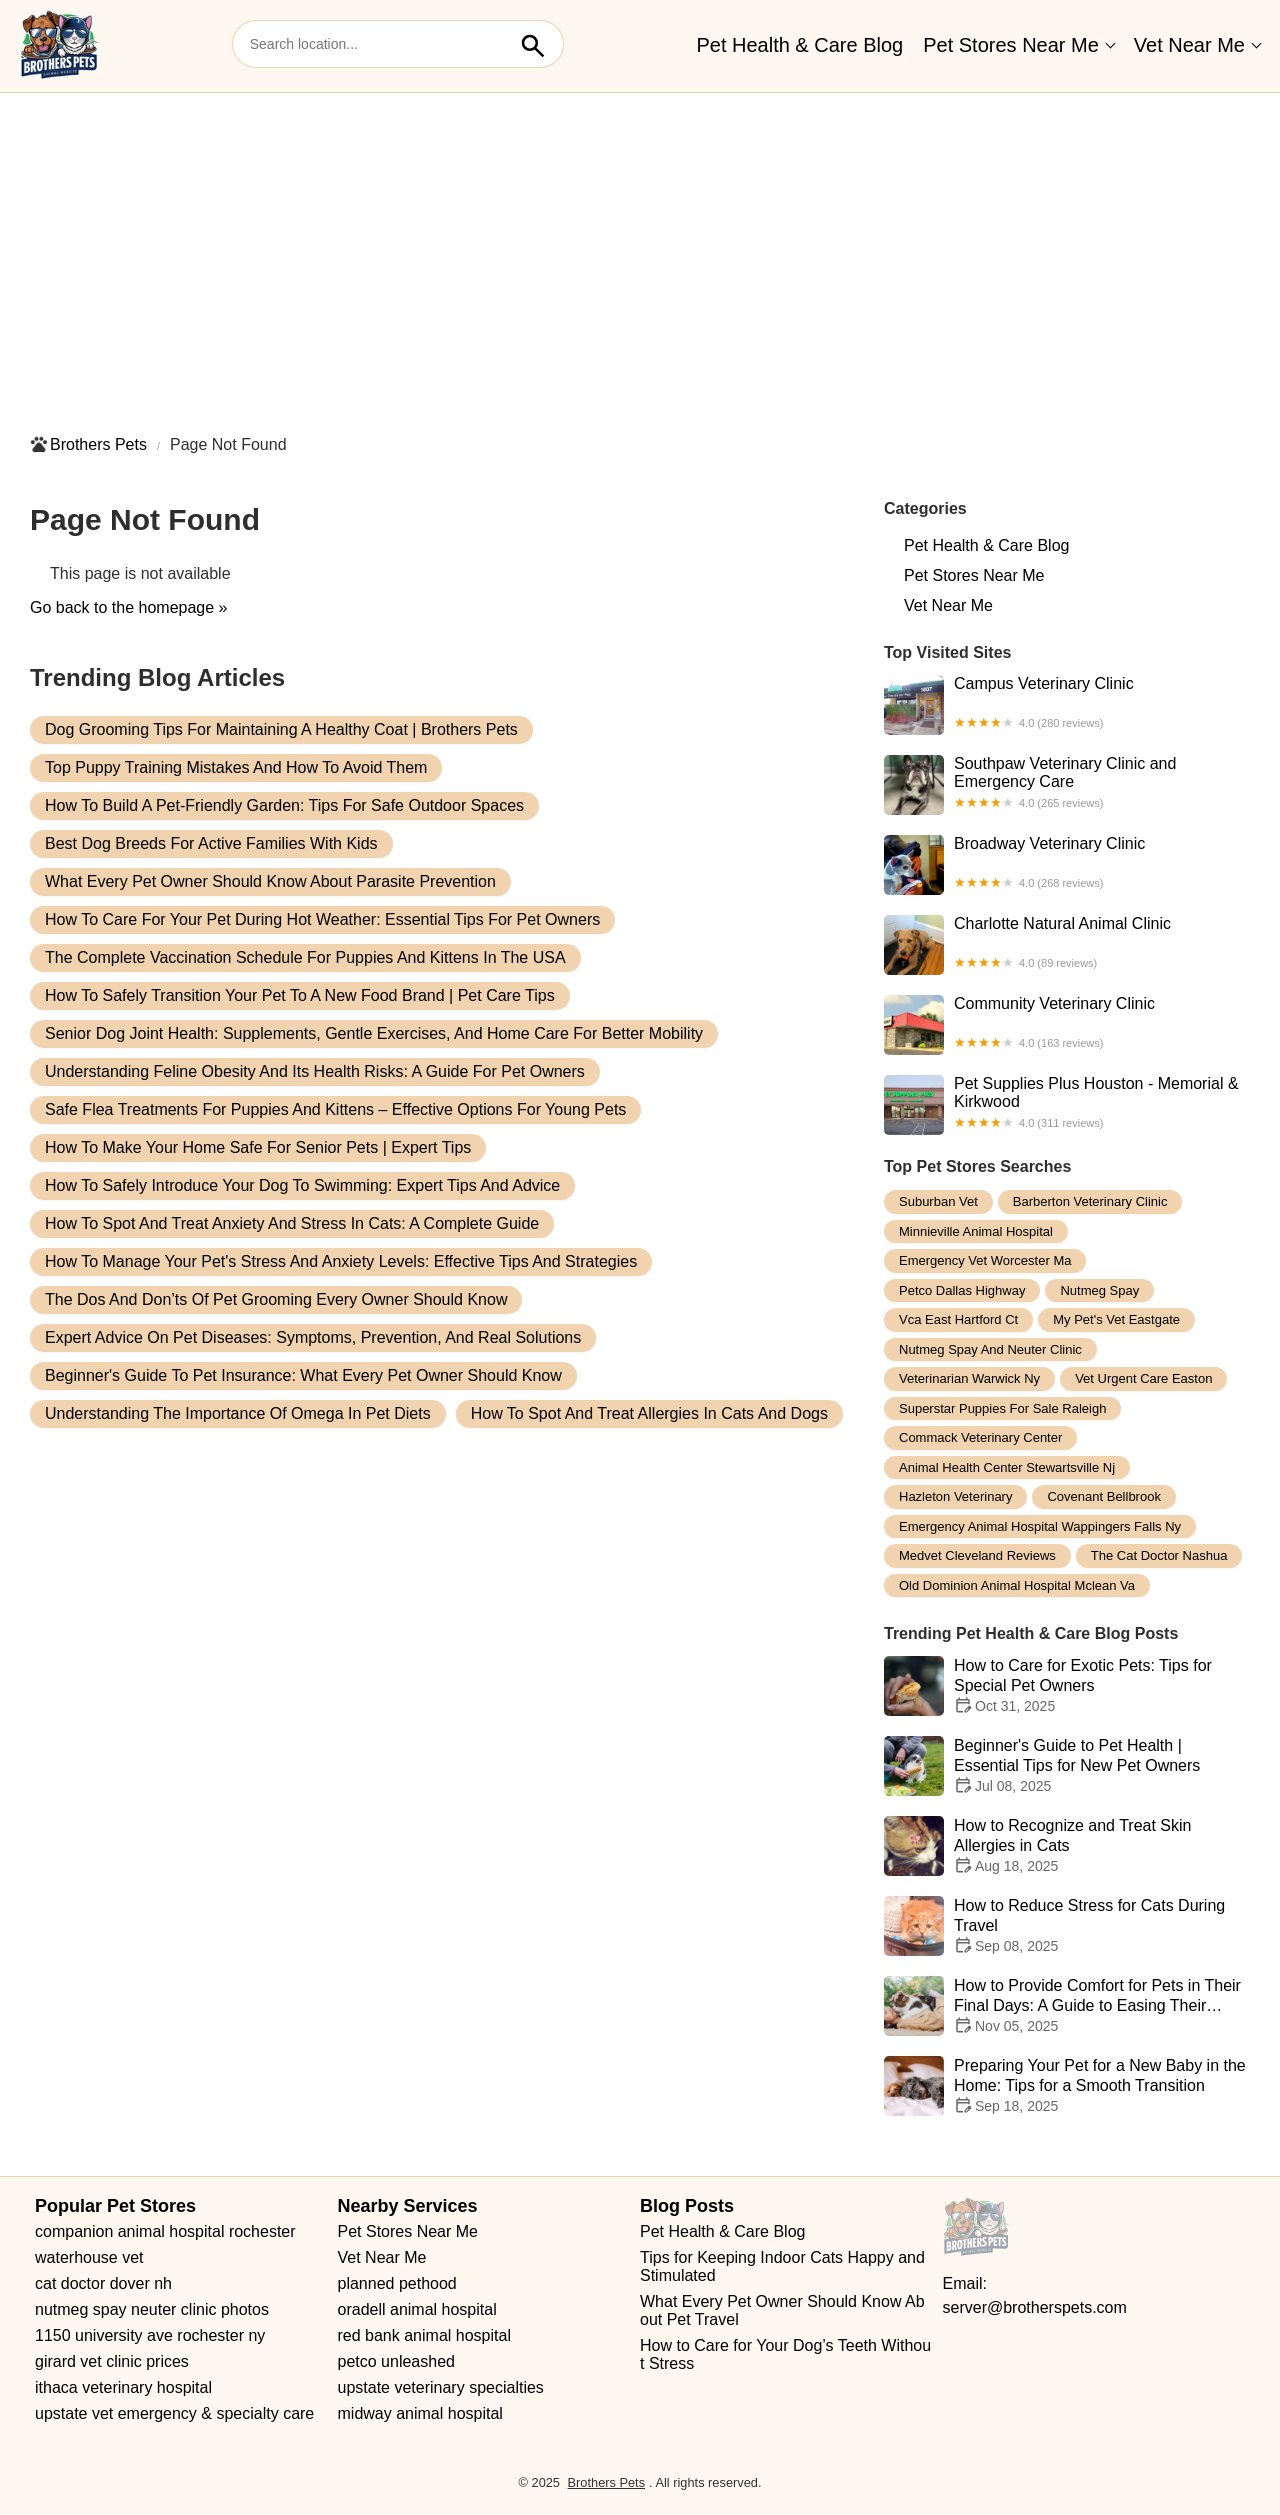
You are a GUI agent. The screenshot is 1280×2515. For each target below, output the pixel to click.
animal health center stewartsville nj (1007, 1467)
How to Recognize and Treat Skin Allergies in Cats (1067, 1846)
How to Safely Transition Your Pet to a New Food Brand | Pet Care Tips (300, 995)
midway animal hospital (420, 2413)
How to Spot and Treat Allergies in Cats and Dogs (649, 1413)
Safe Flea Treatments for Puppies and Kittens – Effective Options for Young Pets (335, 1109)
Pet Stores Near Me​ (1011, 45)
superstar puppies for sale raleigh (1002, 1408)
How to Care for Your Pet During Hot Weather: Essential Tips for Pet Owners (322, 919)
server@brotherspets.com (1035, 2307)
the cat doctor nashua (1159, 1555)
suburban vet (938, 1201)
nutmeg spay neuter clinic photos (152, 2309)
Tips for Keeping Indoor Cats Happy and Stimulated (784, 2266)
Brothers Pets (98, 444)
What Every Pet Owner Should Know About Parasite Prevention (270, 881)
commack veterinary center (980, 1437)
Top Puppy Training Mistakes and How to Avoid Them (236, 767)
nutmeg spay (1099, 1290)
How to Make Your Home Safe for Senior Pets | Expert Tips (258, 1147)
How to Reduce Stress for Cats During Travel (1067, 1926)
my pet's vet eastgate (1116, 1319)
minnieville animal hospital (976, 1231)
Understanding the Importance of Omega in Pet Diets (238, 1413)
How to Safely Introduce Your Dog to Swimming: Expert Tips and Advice (302, 1185)
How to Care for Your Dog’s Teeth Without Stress (785, 2354)
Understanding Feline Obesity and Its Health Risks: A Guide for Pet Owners (315, 1071)
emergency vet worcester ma (985, 1260)
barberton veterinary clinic (1090, 1201)
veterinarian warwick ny (969, 1378)
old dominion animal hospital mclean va (1017, 1585)
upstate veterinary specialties (441, 2387)
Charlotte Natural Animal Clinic (1067, 945)
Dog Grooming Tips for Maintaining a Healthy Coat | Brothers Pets (281, 729)
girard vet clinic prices (112, 2361)
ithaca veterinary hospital (123, 2387)
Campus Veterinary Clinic (1067, 705)
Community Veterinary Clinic (1067, 1025)
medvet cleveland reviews (977, 1555)
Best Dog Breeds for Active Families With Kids (211, 843)
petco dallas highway (962, 1290)
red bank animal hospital (424, 2335)
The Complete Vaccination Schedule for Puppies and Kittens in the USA (305, 957)
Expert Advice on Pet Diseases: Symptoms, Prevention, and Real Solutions (313, 1337)
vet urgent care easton (1143, 1378)
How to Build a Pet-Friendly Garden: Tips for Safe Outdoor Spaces (284, 805)
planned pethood (397, 2283)
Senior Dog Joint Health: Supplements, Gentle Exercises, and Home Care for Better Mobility (374, 1033)
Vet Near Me (1189, 45)
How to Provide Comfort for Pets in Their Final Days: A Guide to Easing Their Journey (1067, 2006)
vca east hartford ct (958, 1319)
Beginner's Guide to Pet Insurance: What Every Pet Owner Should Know (303, 1375)
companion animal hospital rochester (165, 2231)
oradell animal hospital (417, 2309)
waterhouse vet (89, 2257)
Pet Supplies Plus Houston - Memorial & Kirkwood (1067, 1105)
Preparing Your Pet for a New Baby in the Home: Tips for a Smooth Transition (1067, 2086)
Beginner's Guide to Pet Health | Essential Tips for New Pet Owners (1067, 1766)
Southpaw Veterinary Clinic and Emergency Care (1067, 785)
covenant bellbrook (1103, 1496)
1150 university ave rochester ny (150, 2335)
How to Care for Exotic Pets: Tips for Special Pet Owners (1067, 1686)
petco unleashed (396, 2361)
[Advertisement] (640, 253)
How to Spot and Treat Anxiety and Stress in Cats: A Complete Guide (292, 1223)
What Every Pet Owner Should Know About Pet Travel (782, 2310)
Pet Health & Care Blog (799, 45)
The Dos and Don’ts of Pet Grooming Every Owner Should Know (276, 1299)
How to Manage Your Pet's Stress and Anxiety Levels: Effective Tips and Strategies (341, 1261)
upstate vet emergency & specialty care (174, 2413)
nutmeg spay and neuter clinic (990, 1349)
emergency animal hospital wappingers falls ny (1040, 1526)
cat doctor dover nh (103, 2283)
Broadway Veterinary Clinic (1067, 865)
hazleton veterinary (955, 1496)
